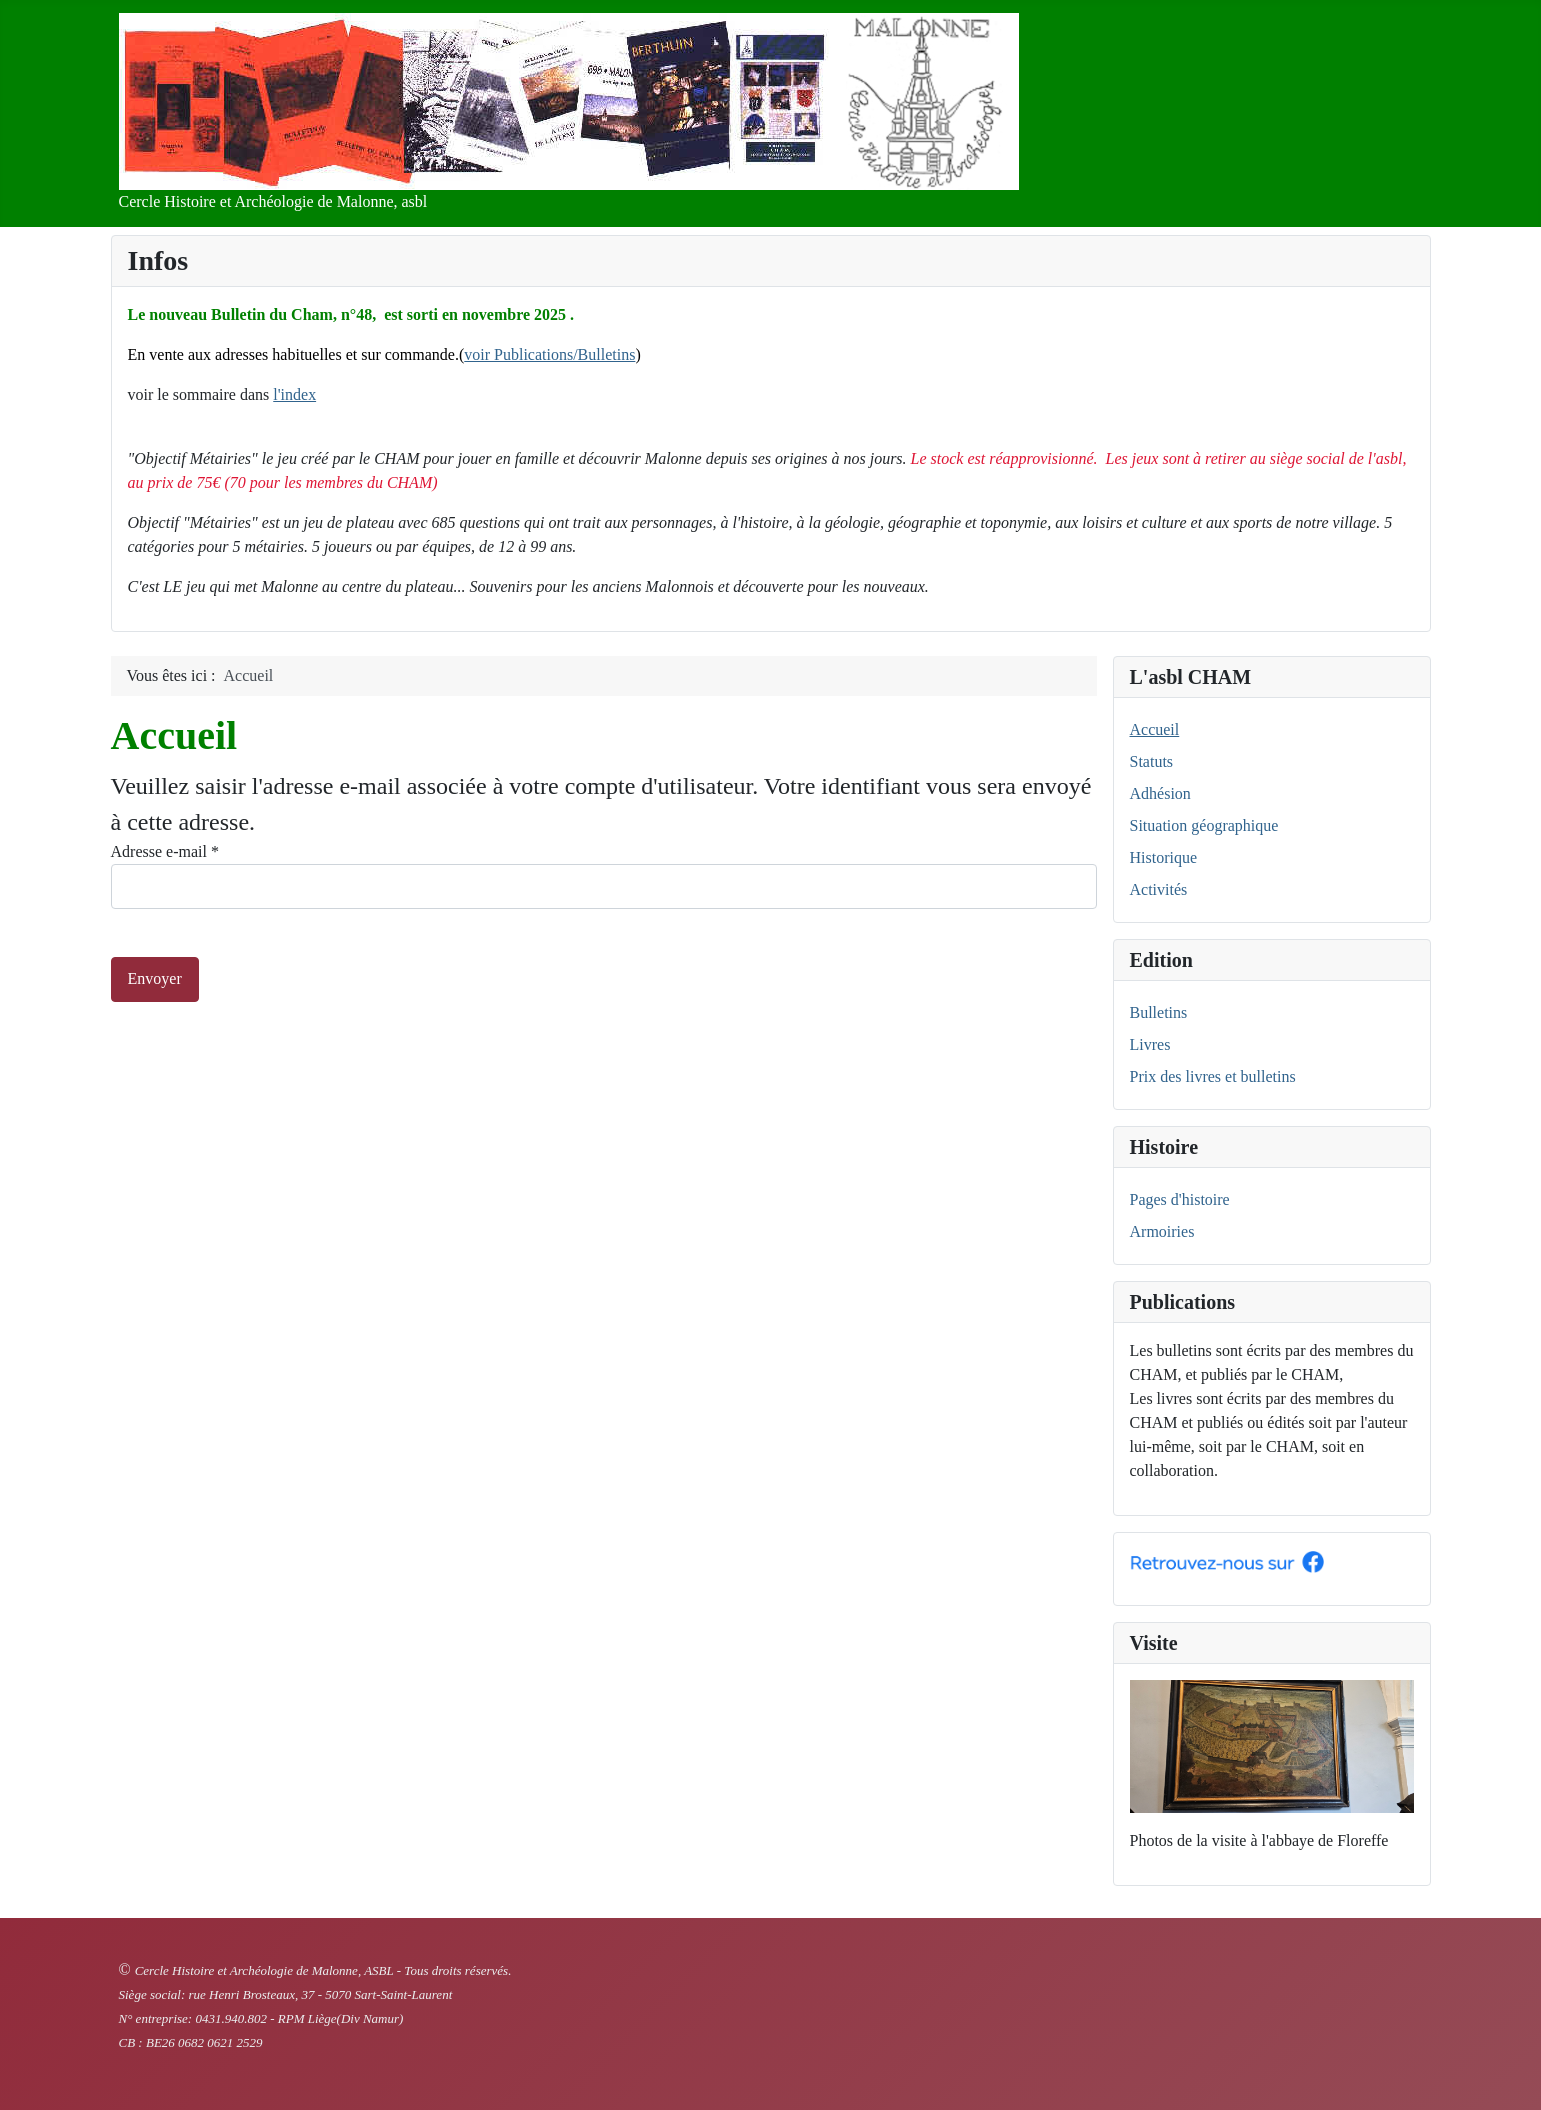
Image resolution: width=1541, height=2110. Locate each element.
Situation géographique (1204, 825)
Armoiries (1162, 1231)
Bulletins (1159, 1012)
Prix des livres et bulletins (1213, 1076)
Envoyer (155, 978)
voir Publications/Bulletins (549, 354)
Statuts (1152, 761)
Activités (1159, 889)
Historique (1164, 857)
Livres (1150, 1044)
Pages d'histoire (1180, 1199)
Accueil (1155, 729)
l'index (294, 394)
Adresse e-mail (165, 851)
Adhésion (1160, 793)
